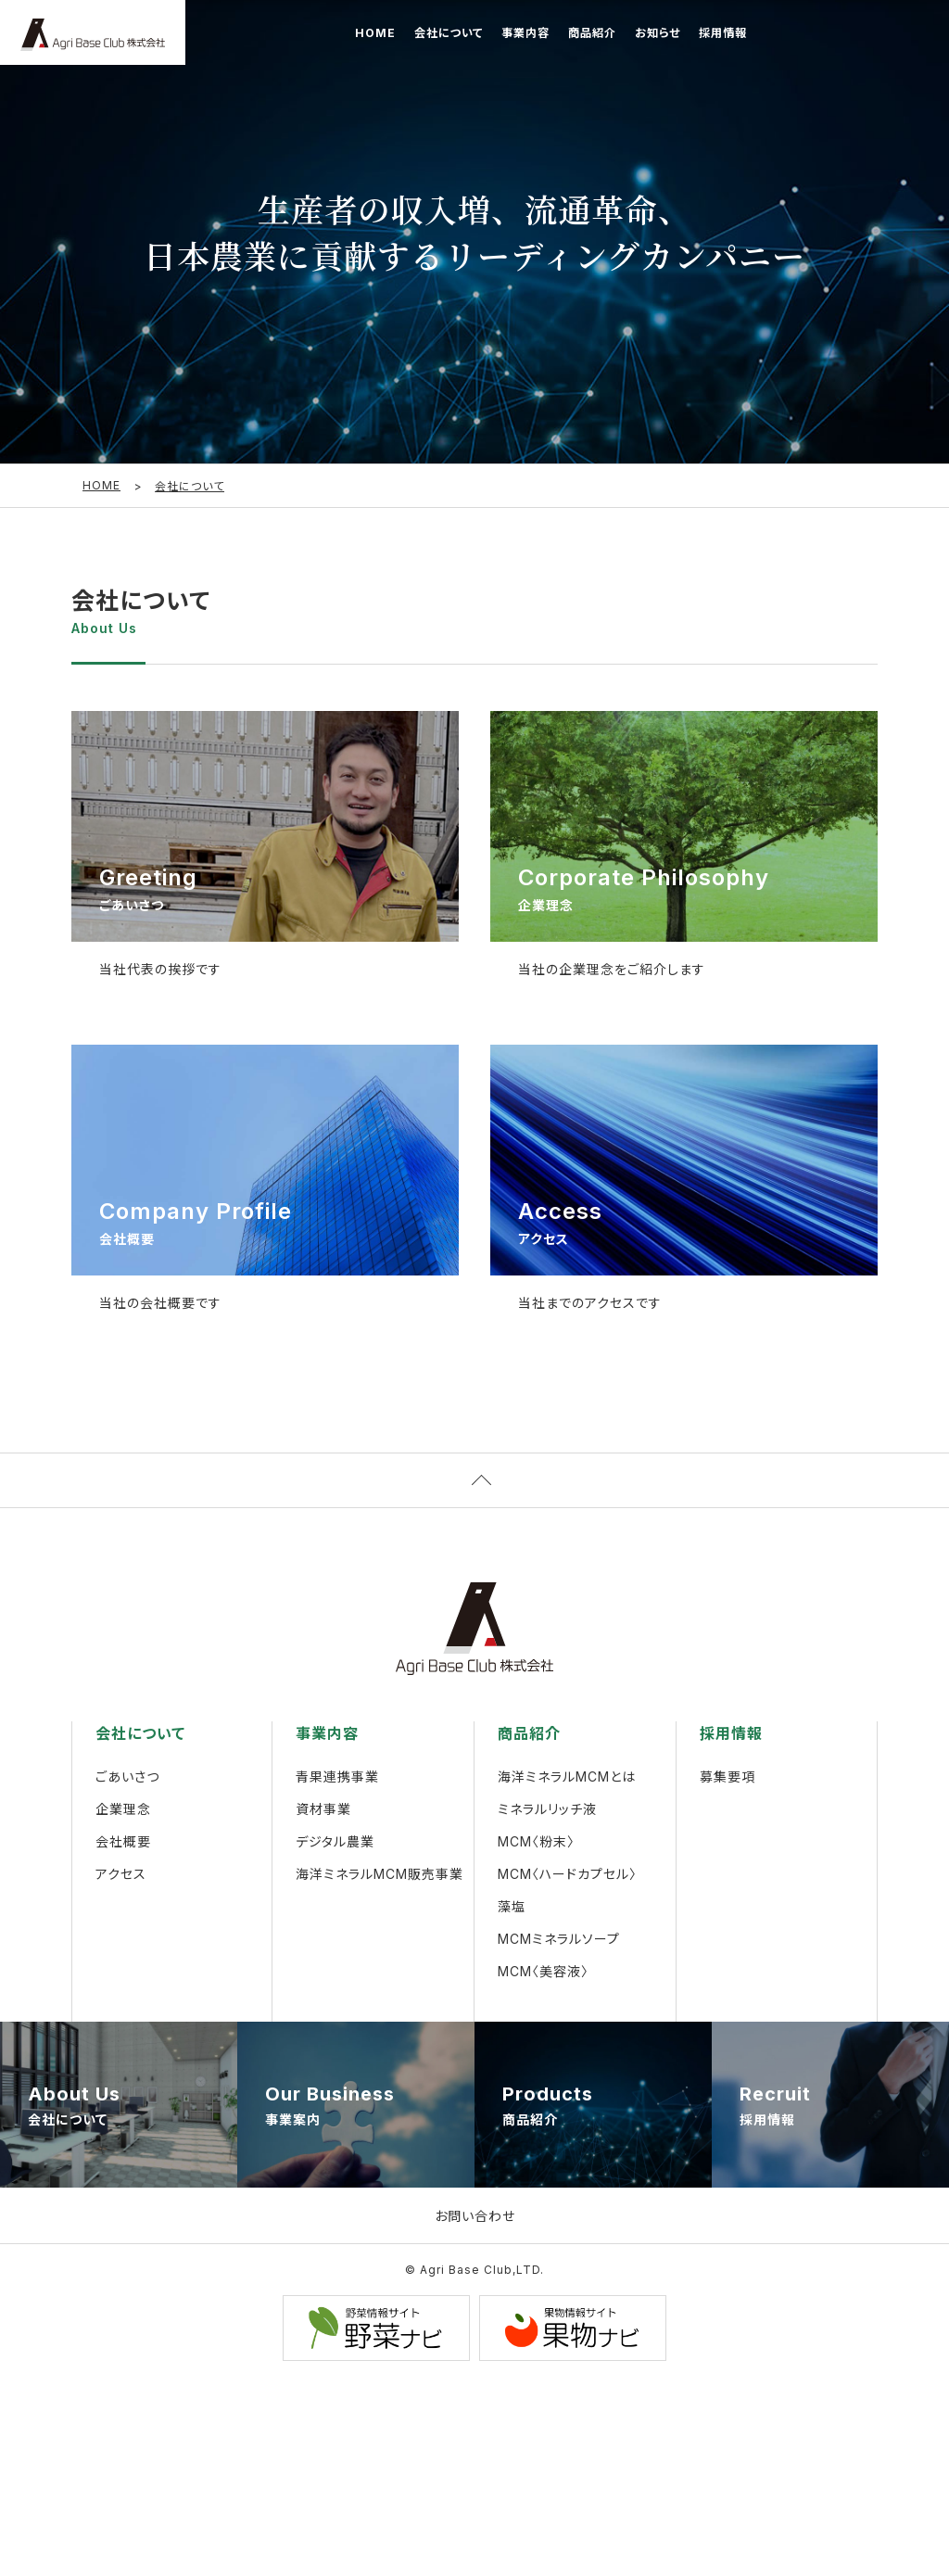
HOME (375, 33)
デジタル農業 (335, 1843)
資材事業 (323, 1811)
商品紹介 (592, 33)
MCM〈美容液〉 (543, 1973)
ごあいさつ (127, 1778)
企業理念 (123, 1811)
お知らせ (657, 33)
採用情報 (723, 33)
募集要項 (727, 1778)
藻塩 (511, 1908)
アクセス (120, 1876)
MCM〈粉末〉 (536, 1843)
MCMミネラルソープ (559, 1940)
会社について (448, 33)
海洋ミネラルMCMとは (567, 1778)
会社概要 (123, 1843)
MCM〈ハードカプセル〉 (567, 1876)
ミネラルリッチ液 (547, 1811)
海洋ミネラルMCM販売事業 (379, 1876)
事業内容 (525, 33)
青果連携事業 (337, 1778)
